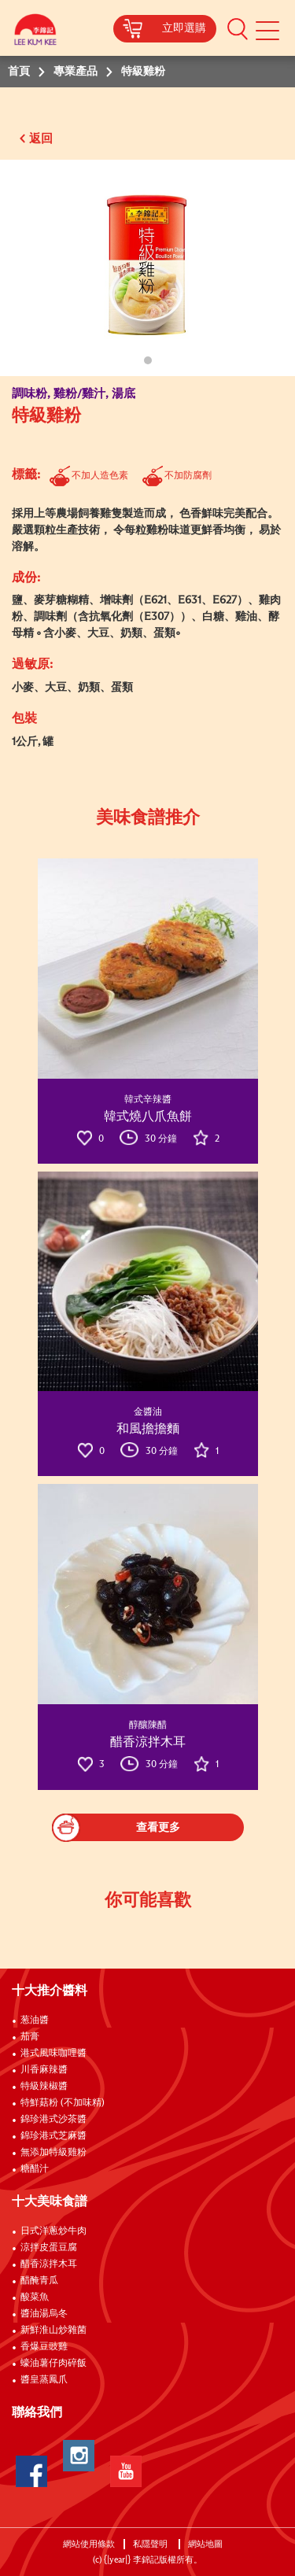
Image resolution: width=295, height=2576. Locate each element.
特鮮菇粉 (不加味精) (62, 2103)
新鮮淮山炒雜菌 (53, 2330)
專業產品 (75, 71)
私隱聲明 (151, 2544)
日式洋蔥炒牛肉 (53, 2231)
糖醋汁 (34, 2169)
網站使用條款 (89, 2544)
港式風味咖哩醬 (53, 2053)
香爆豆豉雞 (44, 2347)
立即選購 (184, 28)
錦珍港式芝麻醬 (53, 2136)
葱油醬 (35, 2020)
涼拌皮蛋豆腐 (48, 2248)
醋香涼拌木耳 (48, 2264)
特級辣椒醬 (44, 2086)
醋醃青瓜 (39, 2281)
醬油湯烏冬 (44, 2314)
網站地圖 (206, 2544)
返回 (41, 139)
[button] (237, 28)
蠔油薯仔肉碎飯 (53, 2363)
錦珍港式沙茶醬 (53, 2119)
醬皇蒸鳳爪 (44, 2380)
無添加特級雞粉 (53, 2152)
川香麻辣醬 (44, 2070)
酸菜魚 (34, 2297)
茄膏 (29, 2037)
